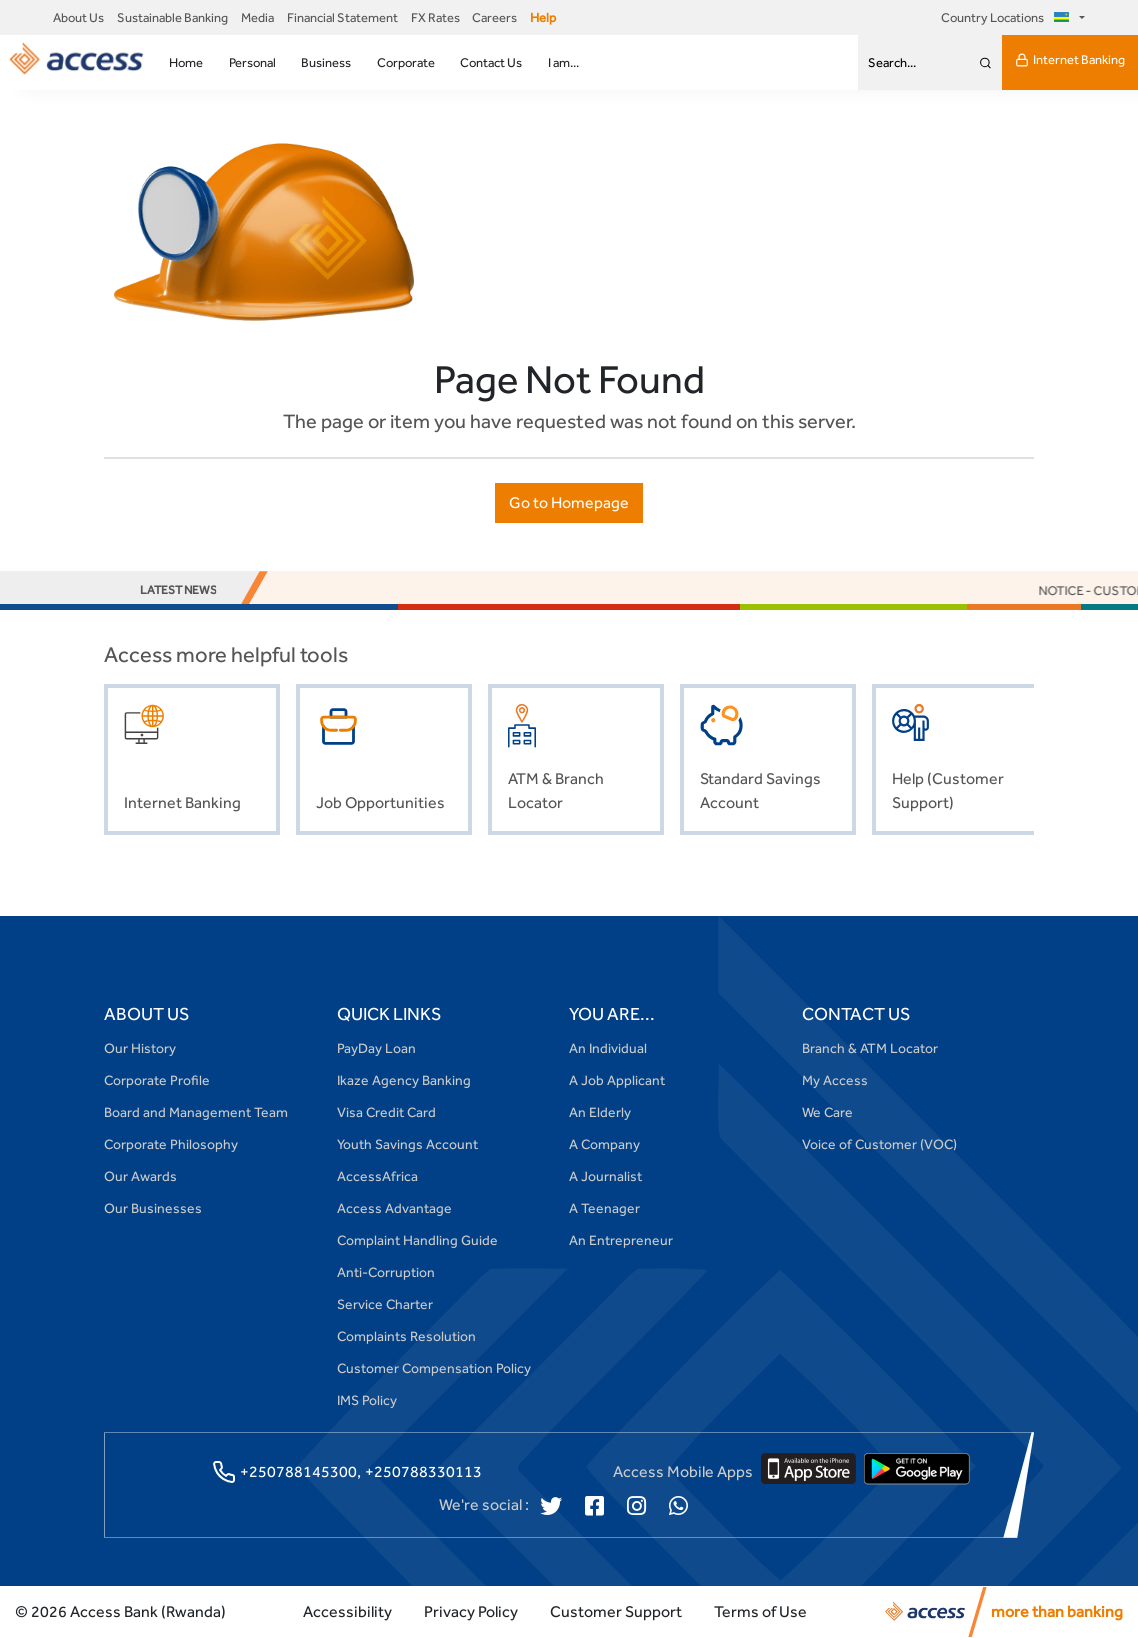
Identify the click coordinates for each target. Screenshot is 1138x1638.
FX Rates (435, 17)
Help (543, 17)
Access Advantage (394, 1208)
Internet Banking (1070, 60)
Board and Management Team (196, 1112)
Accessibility (347, 1611)
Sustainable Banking (172, 17)
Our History (140, 1048)
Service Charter (385, 1304)
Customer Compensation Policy (434, 1368)
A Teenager (604, 1208)
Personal (252, 62)
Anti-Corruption (386, 1272)
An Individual (608, 1048)
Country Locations (1008, 17)
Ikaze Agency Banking (404, 1080)
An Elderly (600, 1112)
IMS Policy (367, 1400)
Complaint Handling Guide (417, 1240)
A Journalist (605, 1176)
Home (186, 62)
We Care (827, 1112)
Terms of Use (760, 1611)
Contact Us (491, 62)
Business (326, 62)
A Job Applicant (617, 1080)
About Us (78, 17)
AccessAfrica (377, 1176)
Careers (494, 17)
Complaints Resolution (406, 1336)
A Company (604, 1144)
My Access (835, 1080)
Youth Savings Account (407, 1144)
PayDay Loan (376, 1048)
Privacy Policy (471, 1611)
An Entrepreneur (621, 1240)
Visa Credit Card (386, 1112)
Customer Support (616, 1611)
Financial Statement (342, 17)
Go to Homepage (569, 502)
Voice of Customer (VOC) (879, 1144)
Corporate (406, 62)
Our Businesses (153, 1208)
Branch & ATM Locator (870, 1048)
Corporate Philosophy (171, 1144)
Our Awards (140, 1176)
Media (257, 17)
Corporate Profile (157, 1080)
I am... (563, 62)
